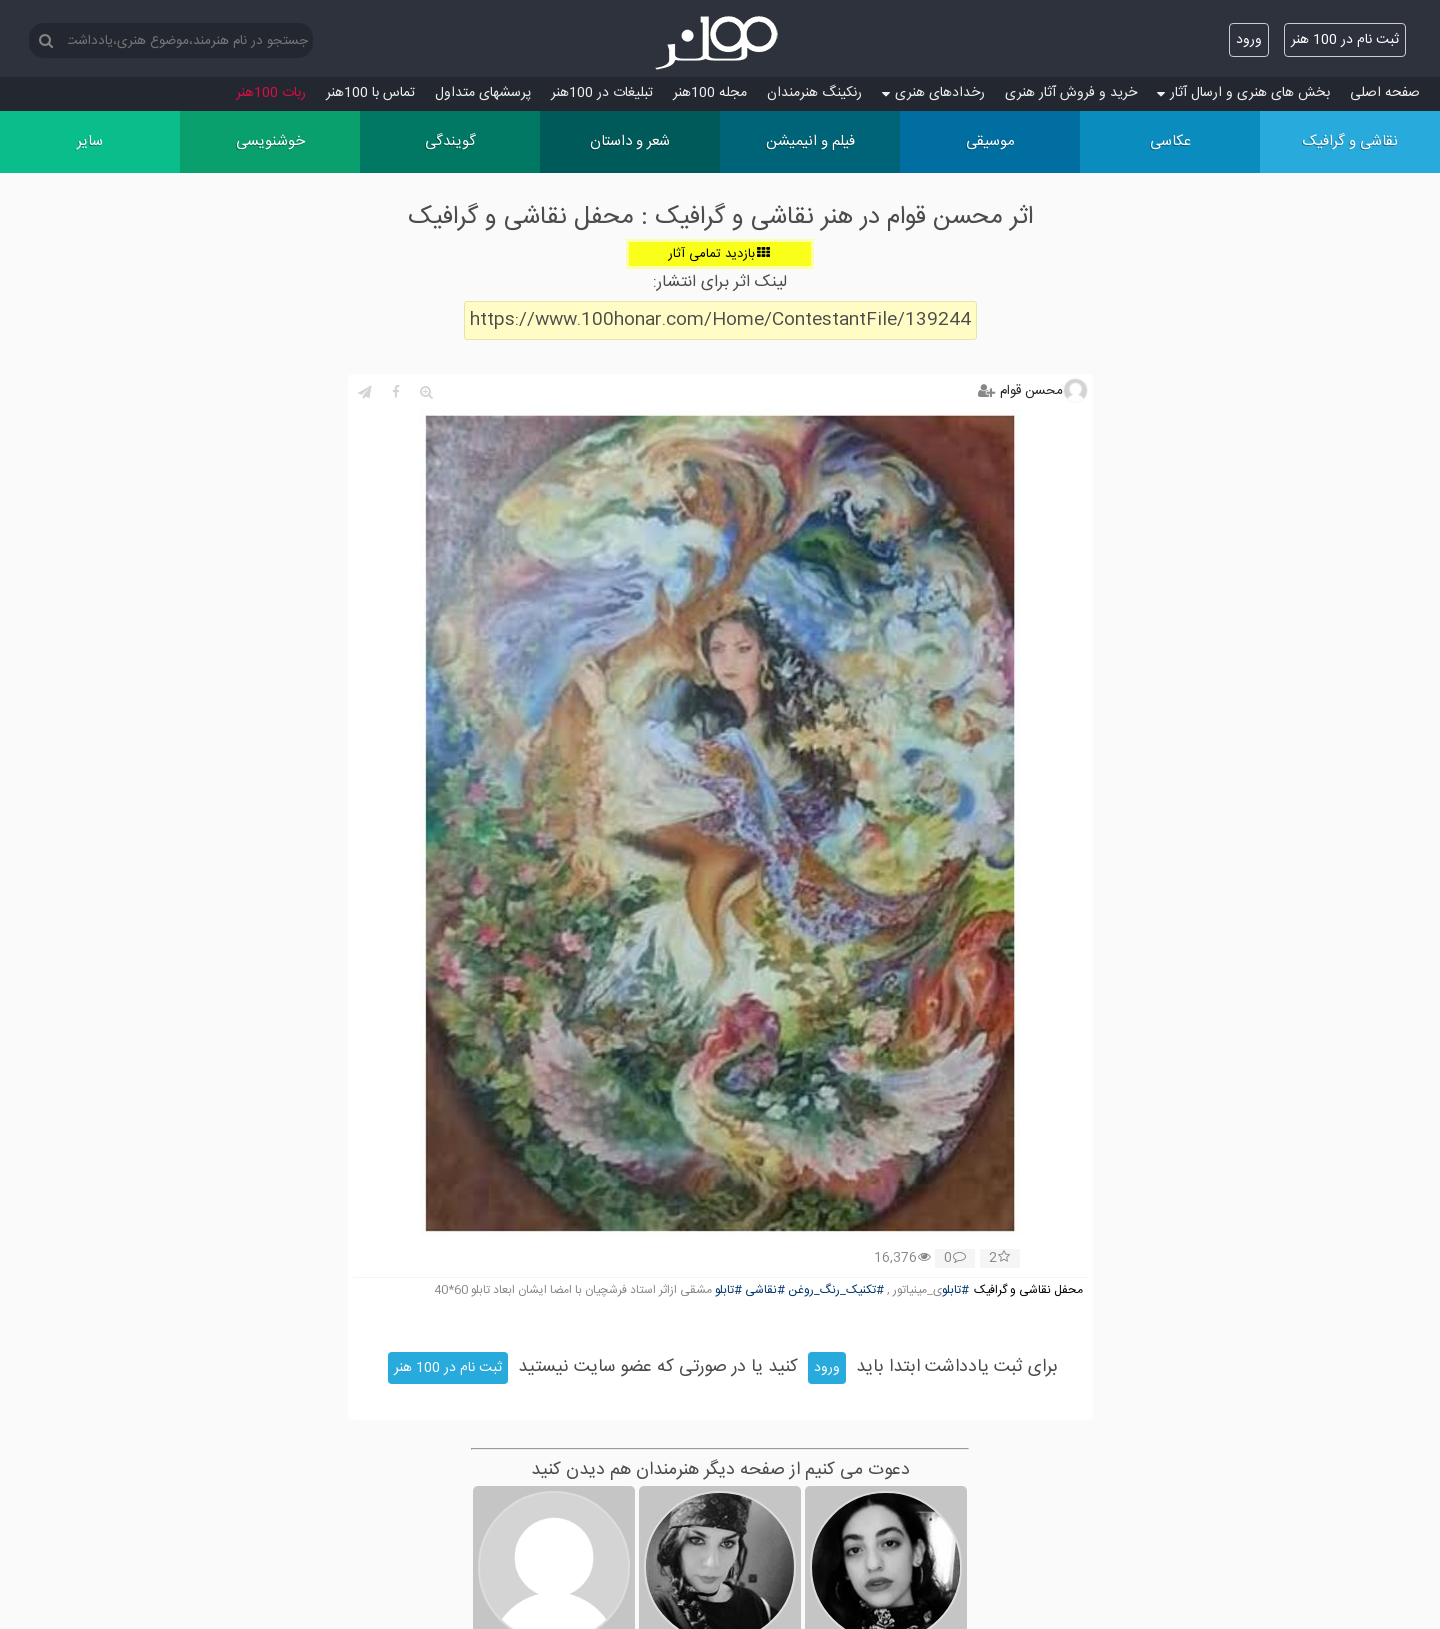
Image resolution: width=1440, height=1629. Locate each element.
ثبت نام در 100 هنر (1345, 40)
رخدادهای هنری (933, 93)
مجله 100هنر (710, 93)
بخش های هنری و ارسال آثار (1243, 93)
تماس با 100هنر (370, 93)
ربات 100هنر (271, 93)
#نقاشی (765, 1290)
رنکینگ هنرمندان (814, 93)
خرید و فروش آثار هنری (1071, 93)
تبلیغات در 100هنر (602, 93)
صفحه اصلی (1385, 93)
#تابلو (955, 1290)
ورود (1249, 40)
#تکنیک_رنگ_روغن (836, 1290)
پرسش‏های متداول (483, 93)
